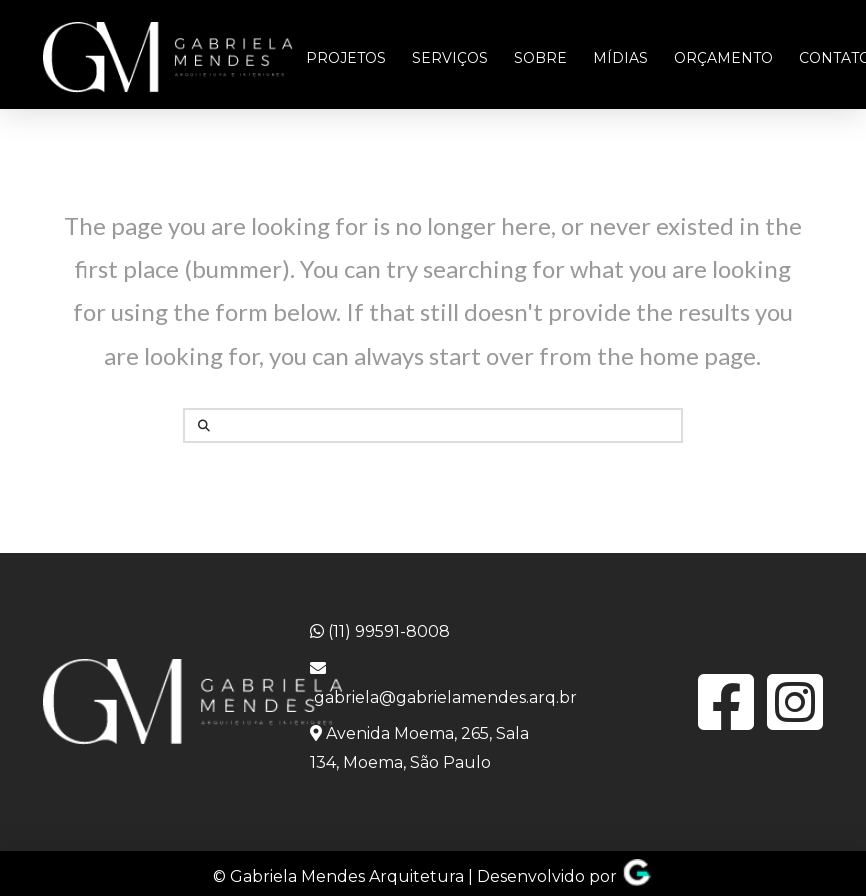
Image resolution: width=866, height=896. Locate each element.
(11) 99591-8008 (380, 631)
